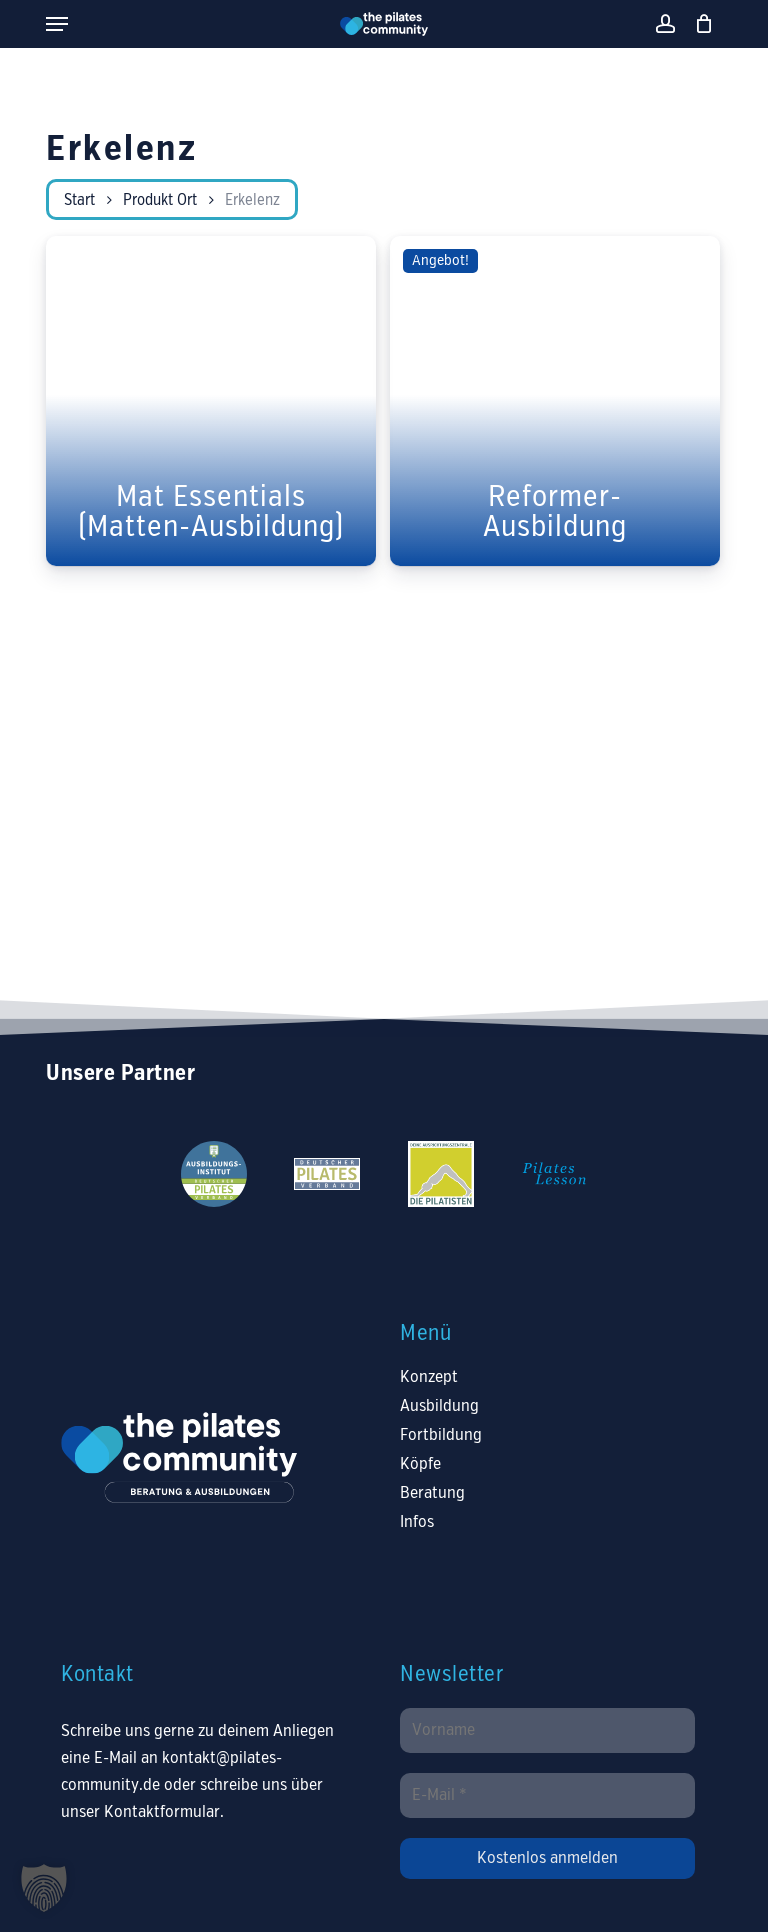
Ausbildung (439, 1406)
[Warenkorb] (699, 24)
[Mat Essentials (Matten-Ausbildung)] (211, 401)
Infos (417, 1522)
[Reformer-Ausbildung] (555, 401)
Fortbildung (441, 1435)
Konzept (429, 1377)
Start (79, 201)
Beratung (432, 1493)
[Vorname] (547, 1730)
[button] (57, 24)
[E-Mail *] (547, 1795)
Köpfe (420, 1464)
